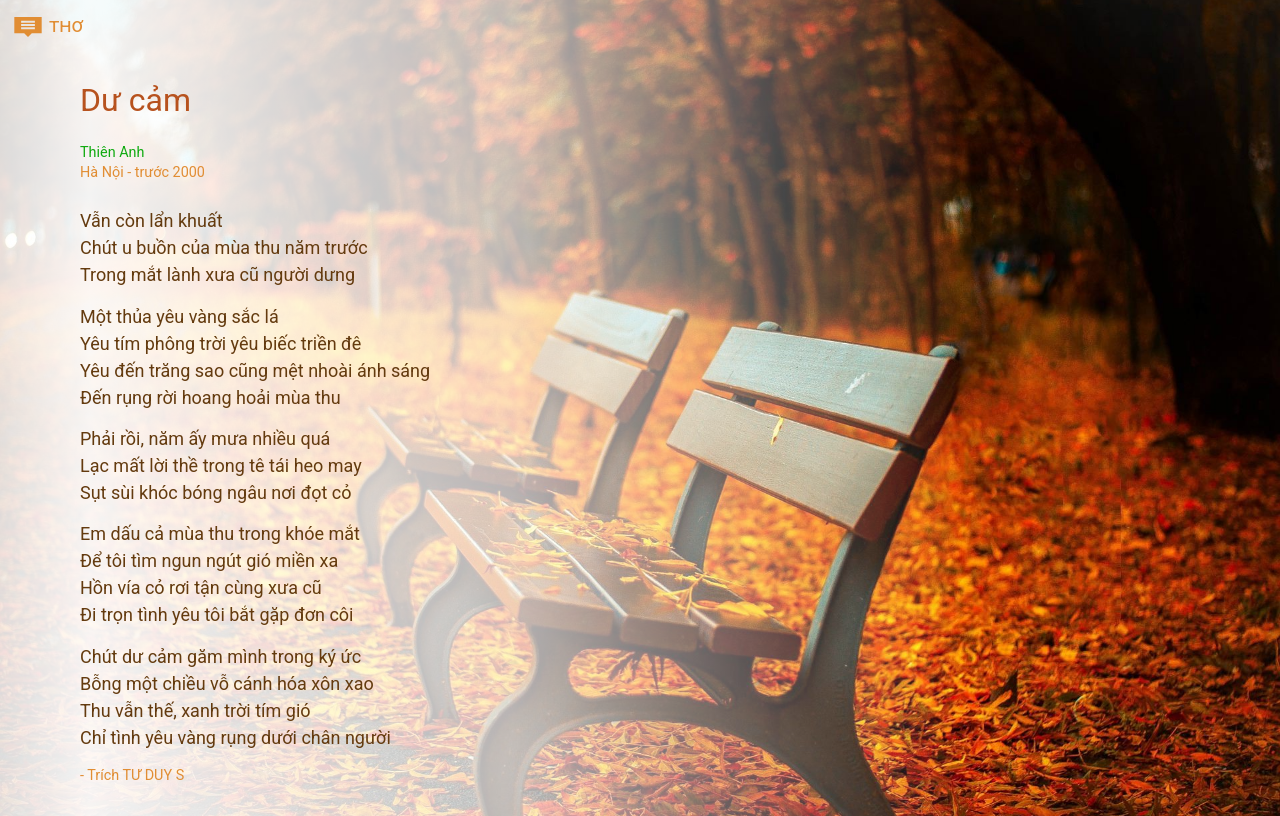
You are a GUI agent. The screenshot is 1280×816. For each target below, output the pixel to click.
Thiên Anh (112, 152)
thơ (47, 27)
